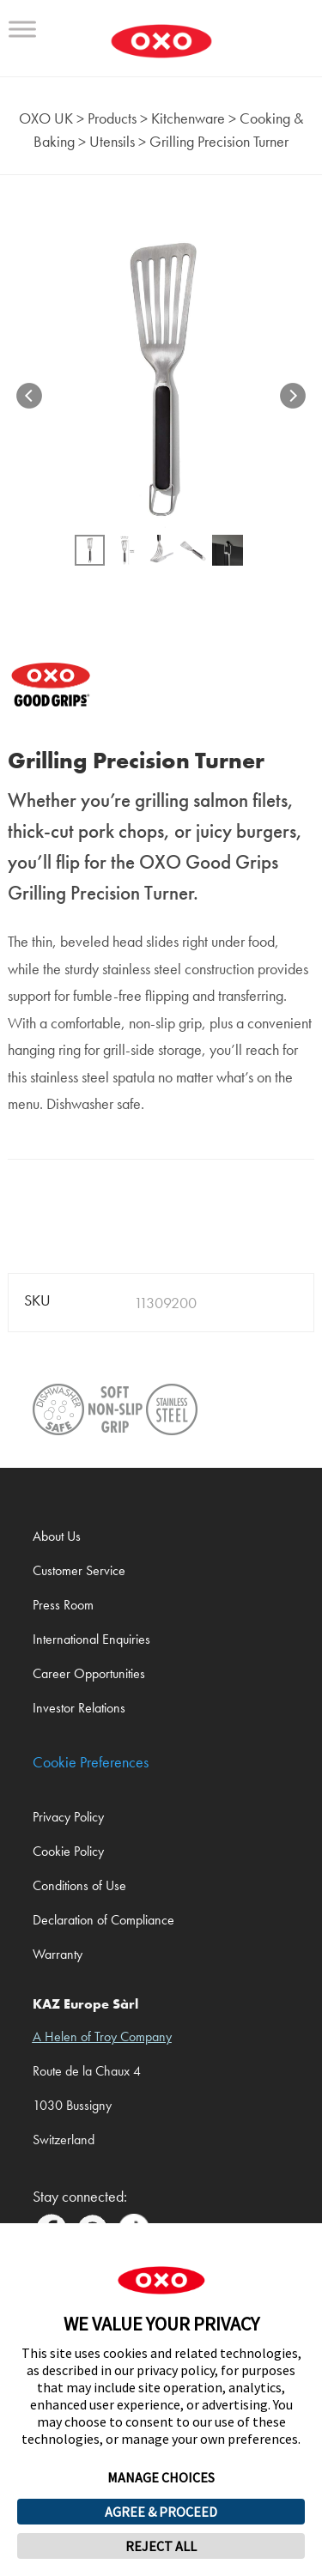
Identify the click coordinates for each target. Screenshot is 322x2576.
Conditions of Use (79, 1885)
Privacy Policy (68, 1817)
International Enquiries (91, 1639)
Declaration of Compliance (103, 1920)
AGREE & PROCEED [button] (161, 2511)
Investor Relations (79, 1708)
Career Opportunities (89, 1673)
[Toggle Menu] (22, 29)
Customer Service (79, 1570)
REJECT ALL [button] (161, 2546)
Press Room (63, 1605)
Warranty (57, 1954)
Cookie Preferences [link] (91, 1763)
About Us (57, 1536)
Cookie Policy (68, 1851)
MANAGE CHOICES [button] (161, 2477)
